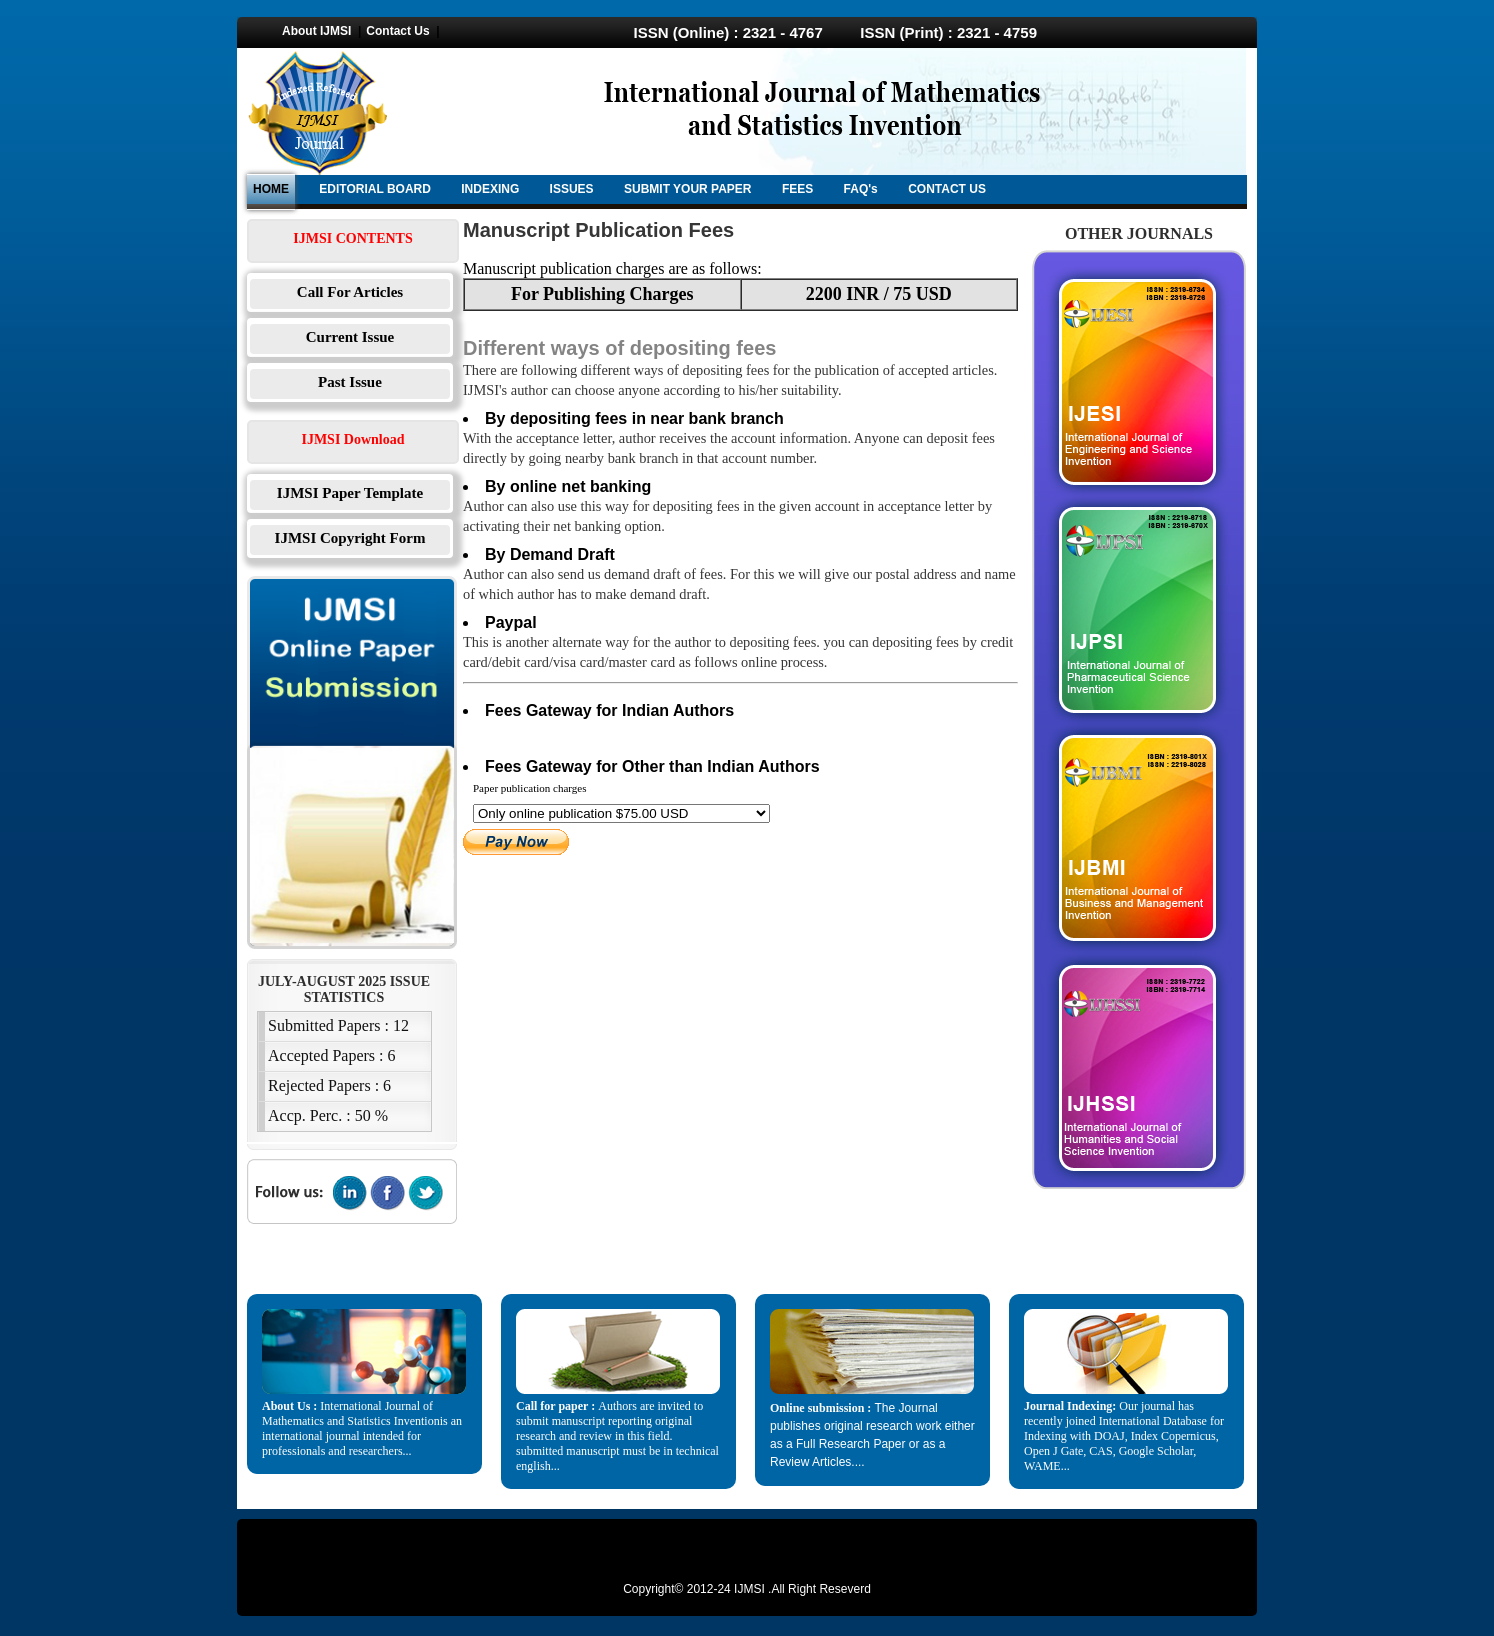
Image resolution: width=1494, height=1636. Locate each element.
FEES (797, 189)
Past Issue (350, 382)
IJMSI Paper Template (350, 493)
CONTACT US (947, 189)
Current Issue (350, 337)
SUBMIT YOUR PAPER (688, 189)
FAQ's (861, 189)
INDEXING (490, 189)
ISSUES (572, 189)
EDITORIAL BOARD (375, 189)
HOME (271, 189)
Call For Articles (350, 292)
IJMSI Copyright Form (350, 538)
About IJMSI (316, 31)
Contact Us (397, 31)
